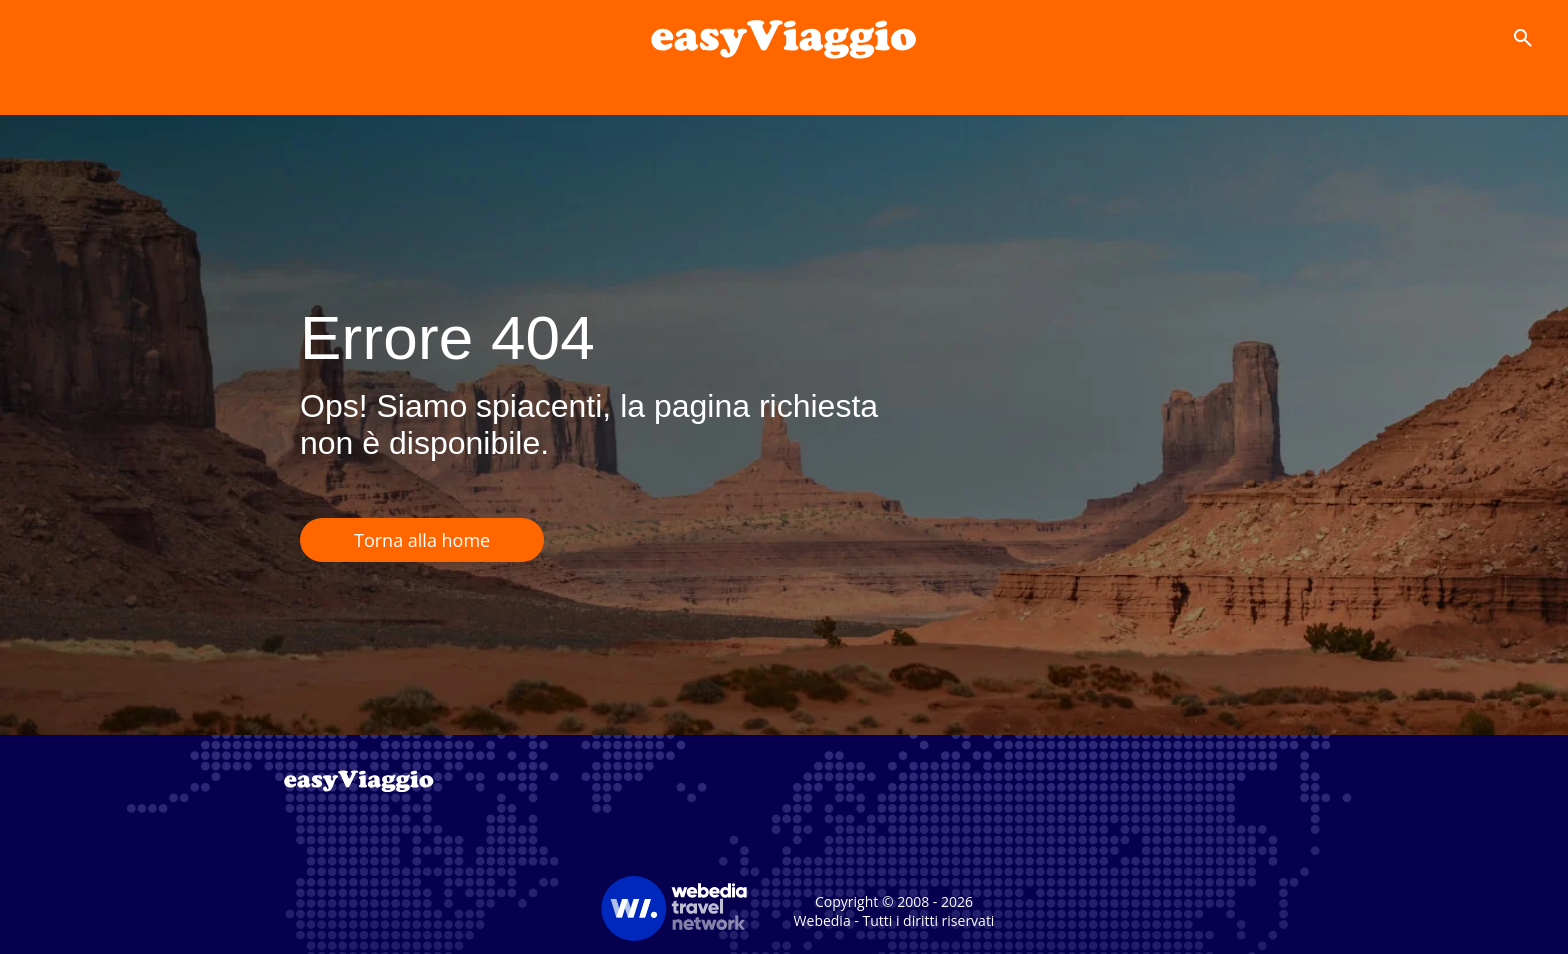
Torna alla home (422, 540)
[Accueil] (784, 38)
